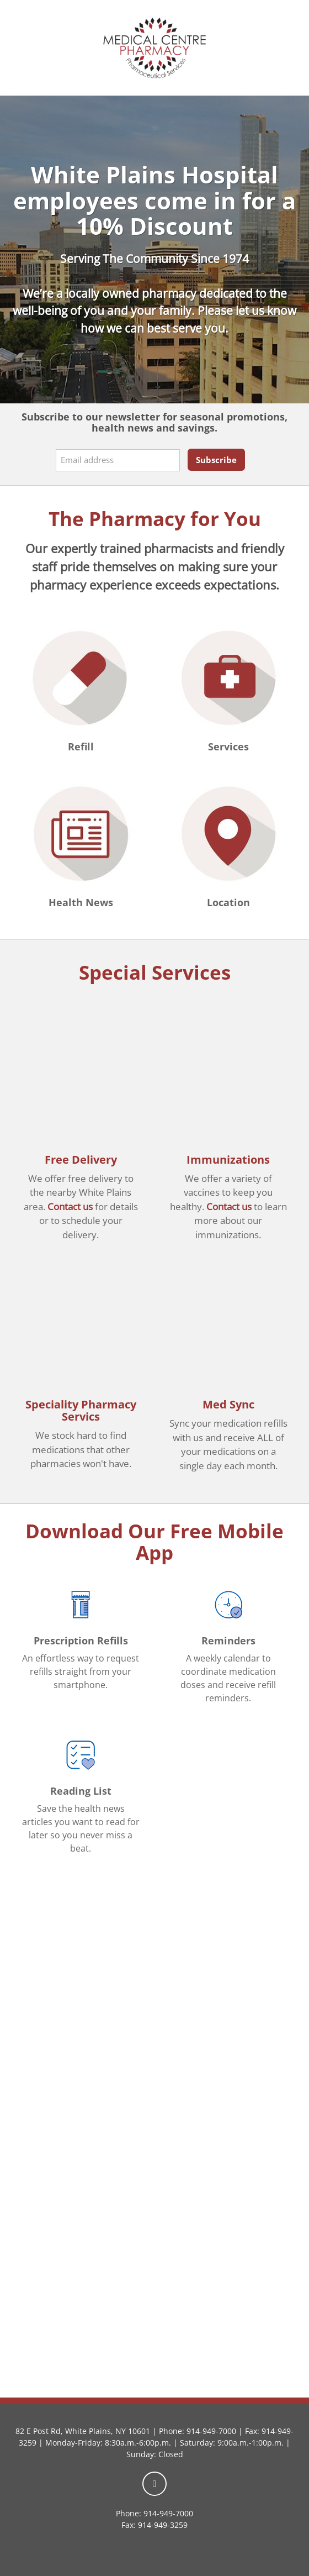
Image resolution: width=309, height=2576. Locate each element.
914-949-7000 (211, 2431)
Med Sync (228, 1404)
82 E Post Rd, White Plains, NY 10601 (82, 2431)
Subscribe (216, 460)
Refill (81, 746)
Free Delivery (81, 1160)
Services (228, 746)
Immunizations (228, 1160)
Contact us (70, 1206)
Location (228, 902)
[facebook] (154, 2484)
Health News (81, 902)
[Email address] (118, 460)
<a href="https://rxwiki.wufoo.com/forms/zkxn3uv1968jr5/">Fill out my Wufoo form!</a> (154, 2175)
